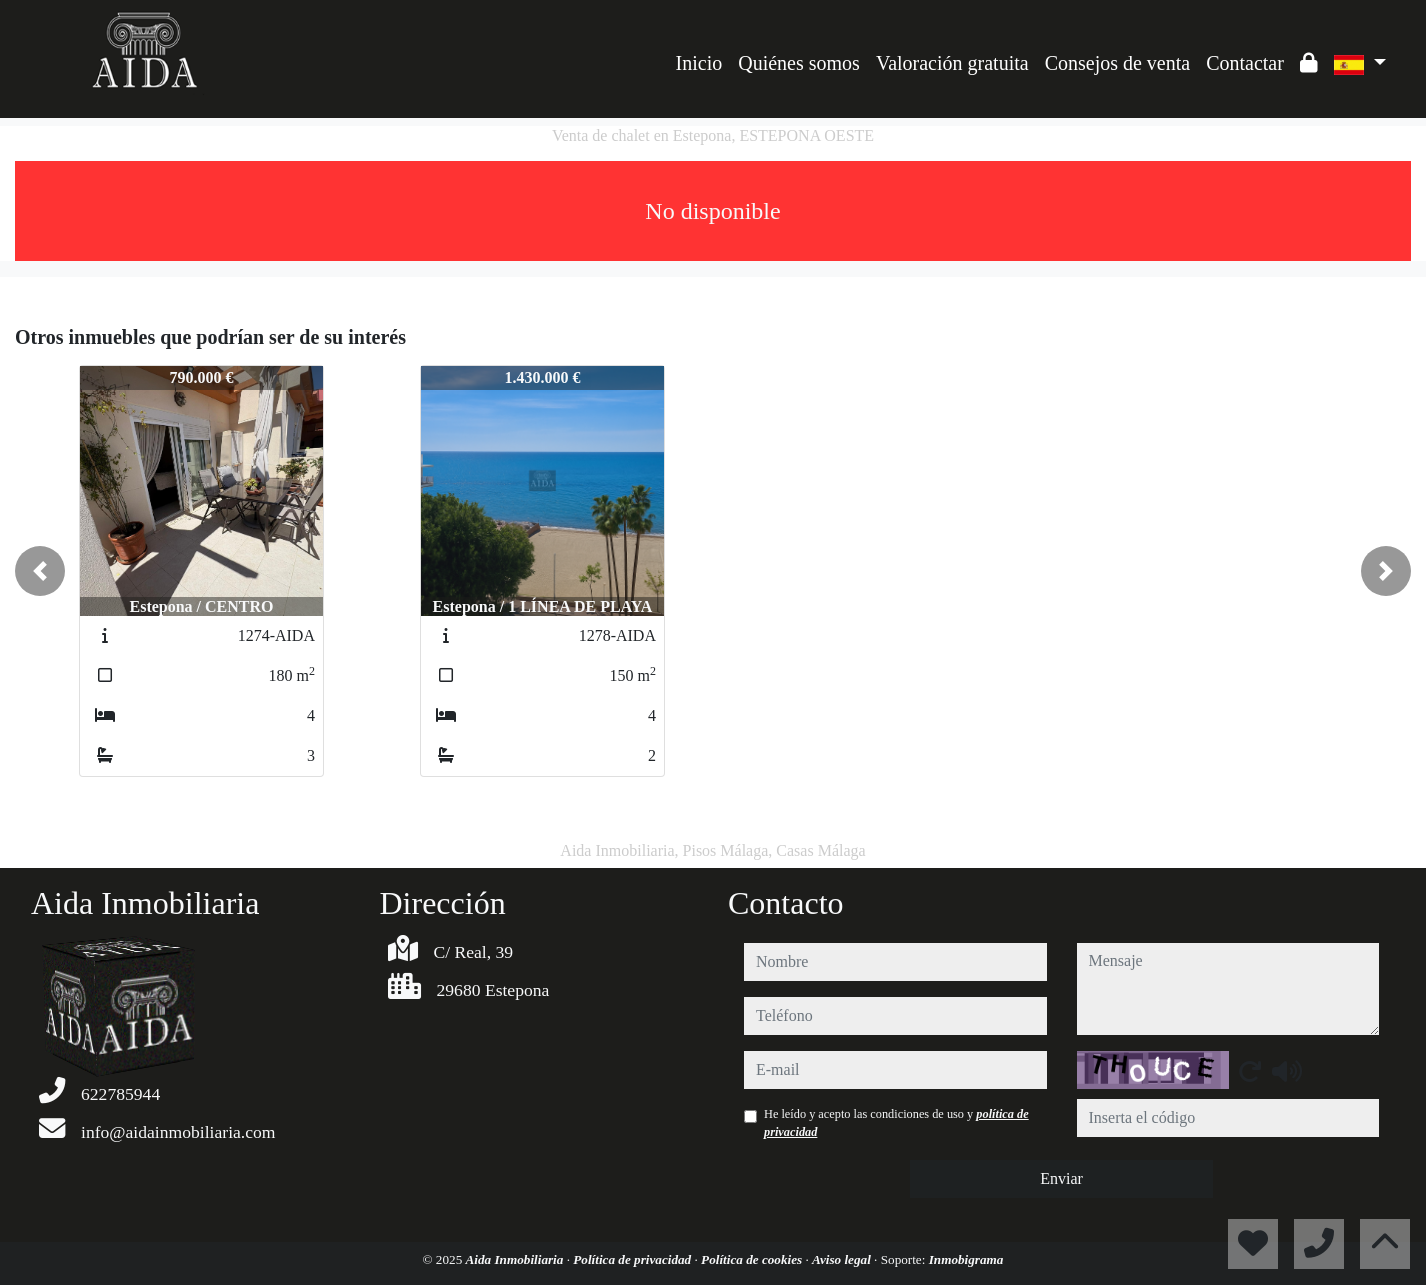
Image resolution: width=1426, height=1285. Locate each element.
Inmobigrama (966, 1259)
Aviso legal (843, 1259)
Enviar (1061, 1178)
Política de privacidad (633, 1259)
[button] (40, 571)
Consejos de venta (1118, 63)
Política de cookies (753, 1259)
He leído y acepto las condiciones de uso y (896, 1123)
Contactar (1245, 63)
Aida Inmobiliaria (516, 1259)
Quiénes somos (799, 63)
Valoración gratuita (952, 63)
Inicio (699, 63)
